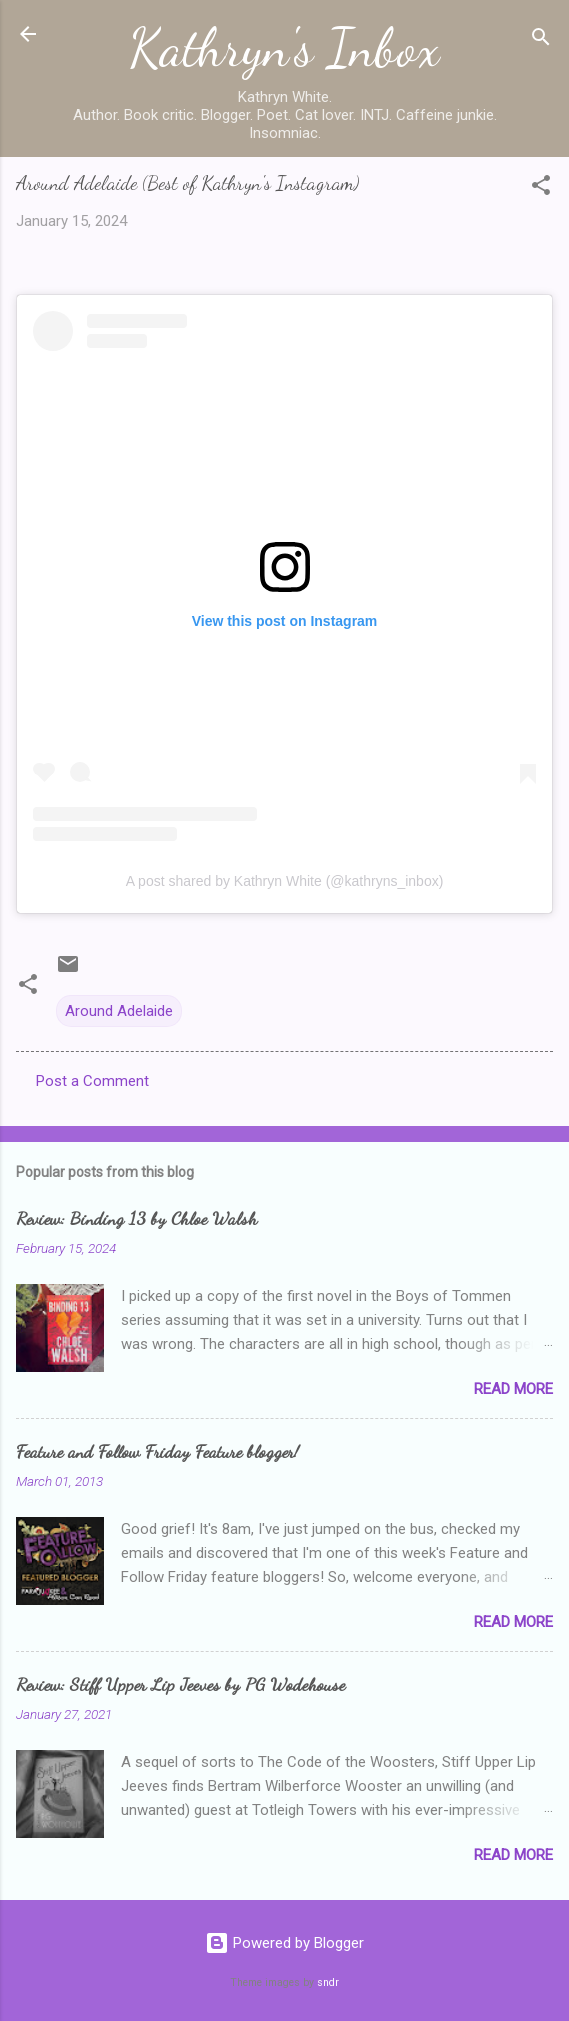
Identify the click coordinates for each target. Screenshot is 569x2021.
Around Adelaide (119, 1011)
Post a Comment (92, 1081)
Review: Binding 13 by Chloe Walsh (136, 1218)
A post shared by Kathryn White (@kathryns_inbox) (285, 881)
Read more (513, 1389)
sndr (328, 1982)
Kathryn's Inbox (284, 48)
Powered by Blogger (284, 1943)
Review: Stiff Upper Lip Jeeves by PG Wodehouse (180, 1684)
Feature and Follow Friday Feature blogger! (157, 1451)
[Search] (541, 40)
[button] (541, 188)
